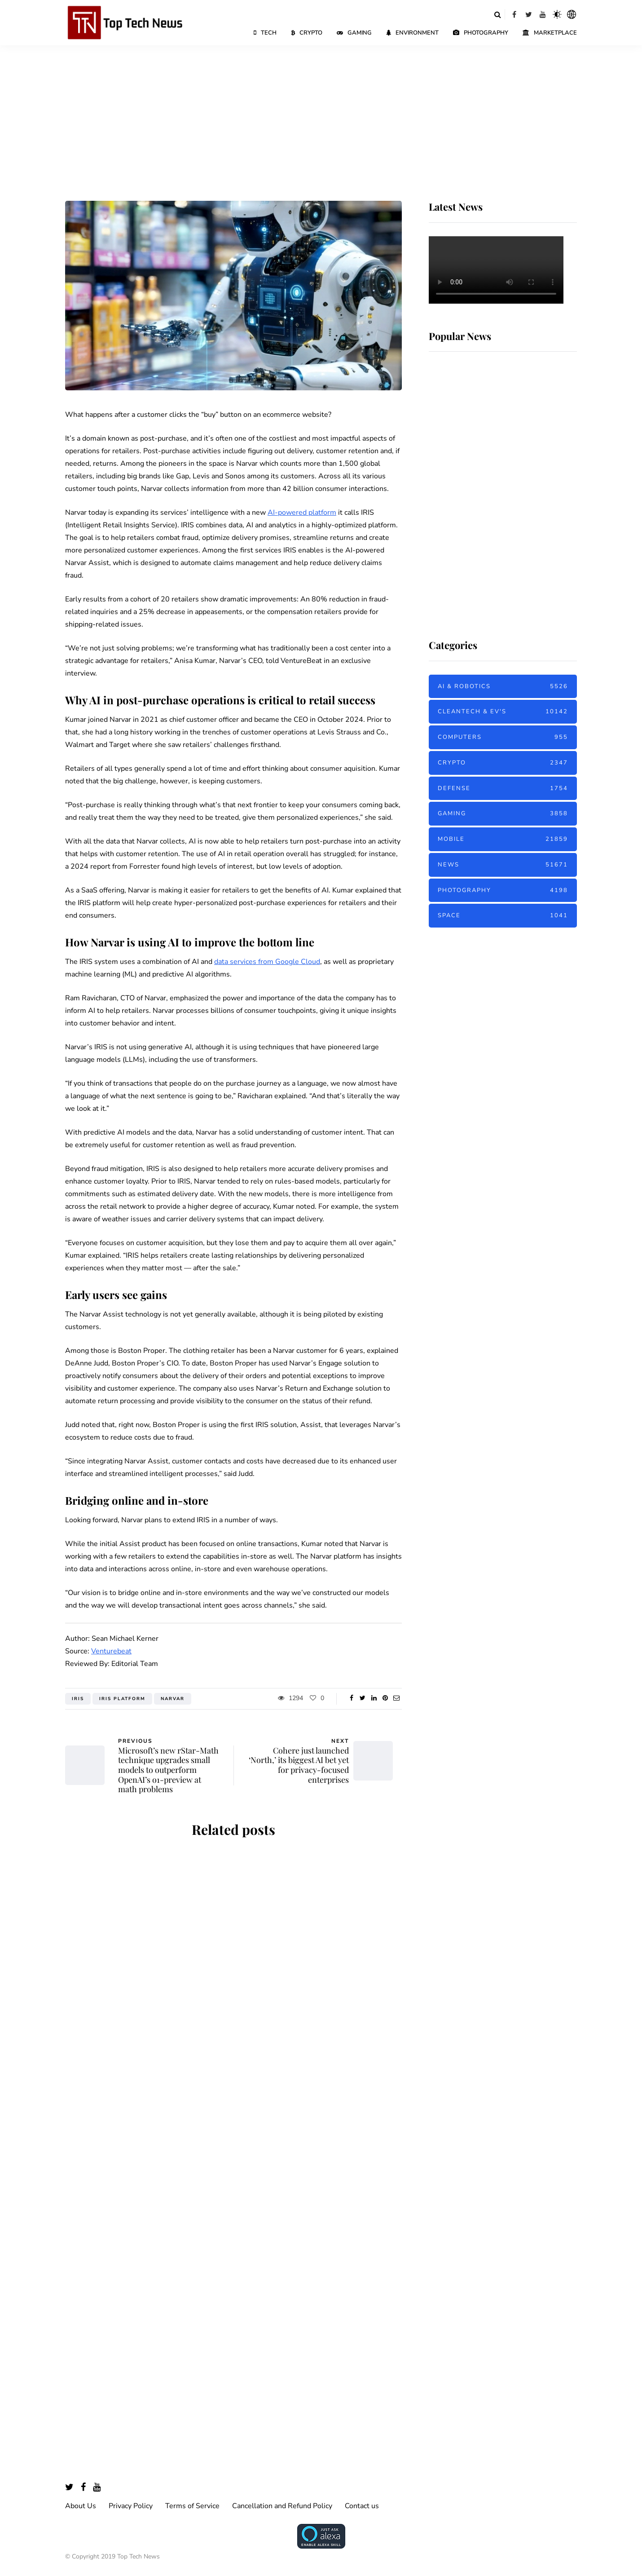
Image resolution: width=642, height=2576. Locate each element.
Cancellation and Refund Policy (282, 2506)
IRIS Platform (122, 1699)
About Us (80, 2506)
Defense (503, 788)
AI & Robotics (503, 686)
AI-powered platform (302, 512)
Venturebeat (111, 1651)
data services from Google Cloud (267, 962)
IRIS (78, 1699)
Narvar (173, 1699)
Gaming (354, 33)
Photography (480, 33)
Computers (503, 737)
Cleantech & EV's (503, 712)
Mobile (503, 839)
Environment (412, 33)
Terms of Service (192, 2506)
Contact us (362, 2506)
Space (503, 915)
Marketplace (550, 33)
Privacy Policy (131, 2506)
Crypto (306, 33)
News (503, 865)
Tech (265, 33)
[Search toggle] (497, 14)
